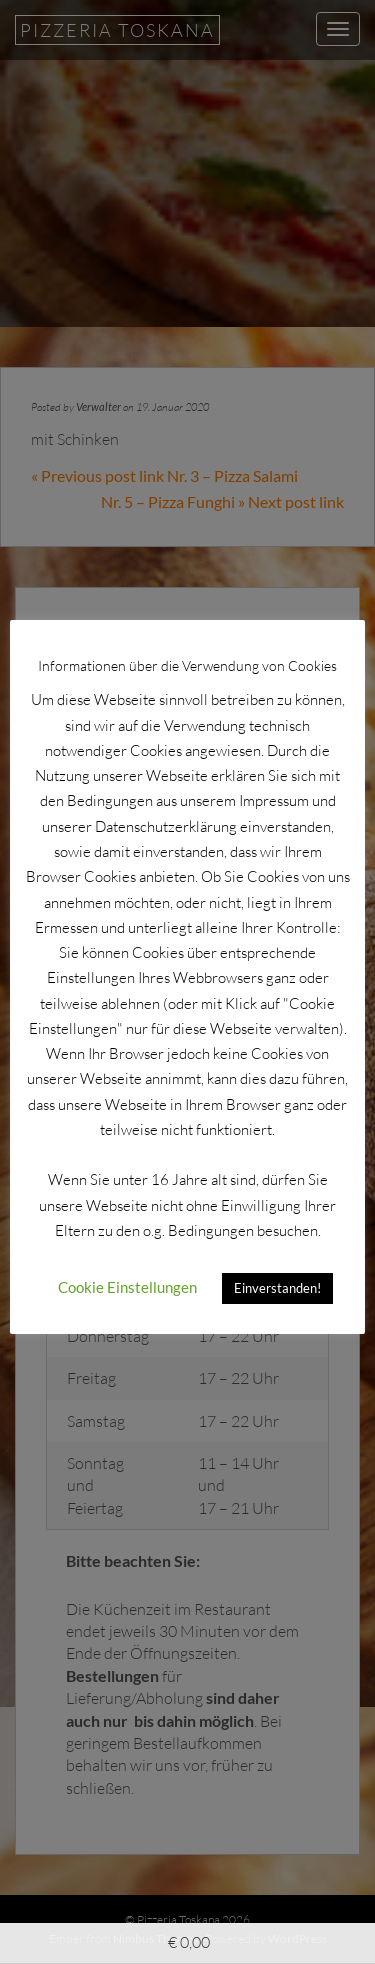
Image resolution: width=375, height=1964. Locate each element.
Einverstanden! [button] (277, 1288)
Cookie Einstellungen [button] (127, 1287)
